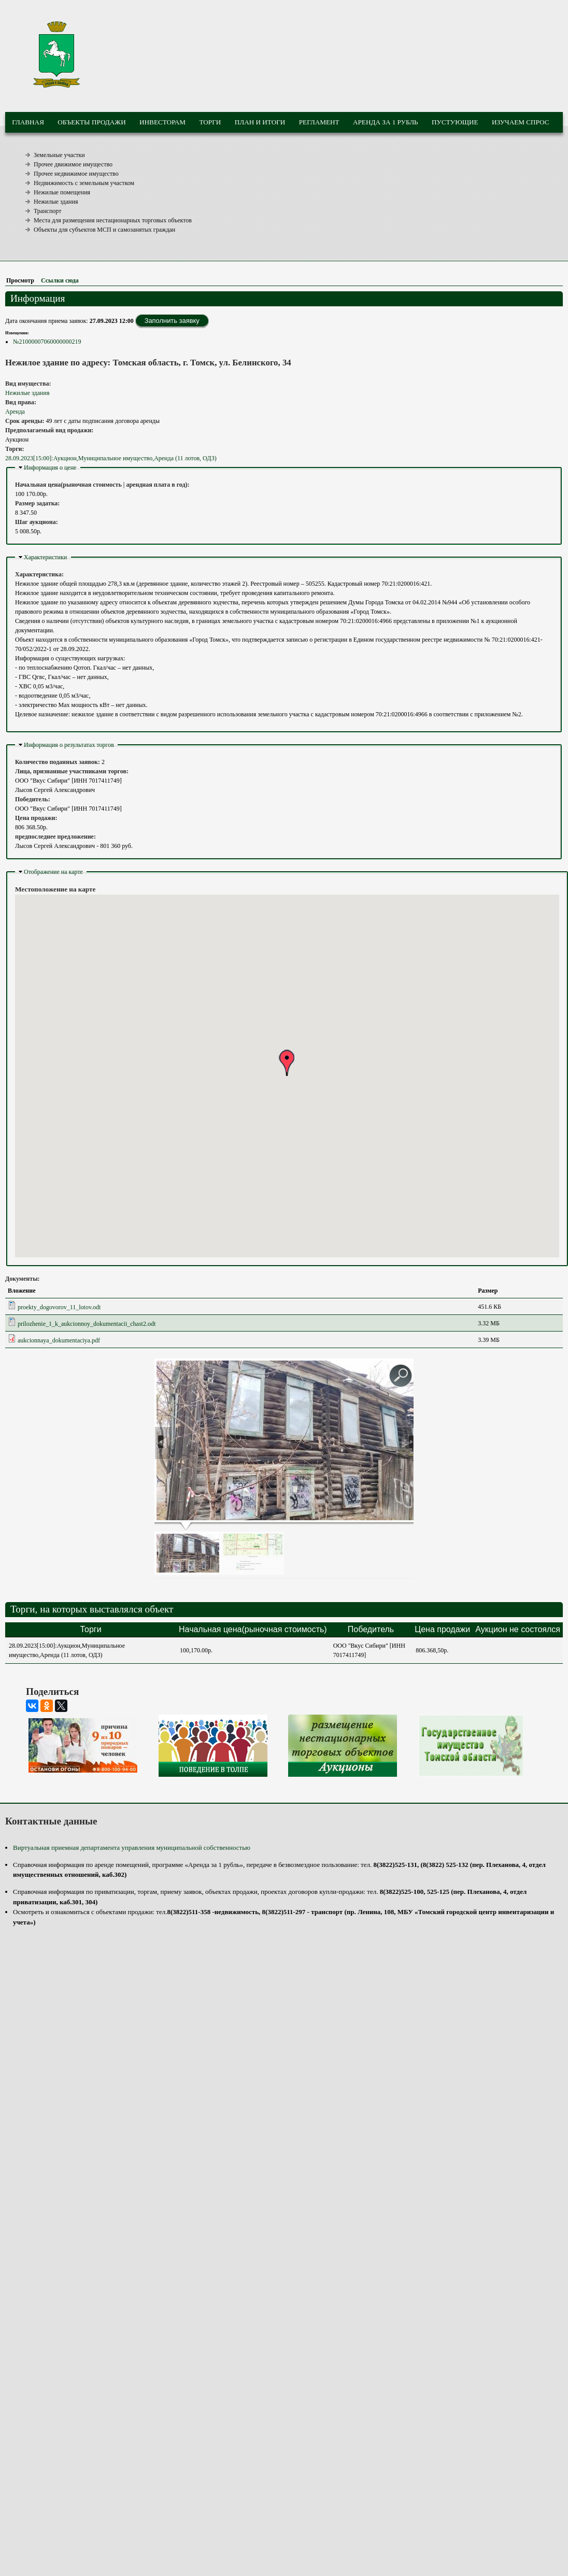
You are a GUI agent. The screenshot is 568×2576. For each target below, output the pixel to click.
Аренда (15, 411)
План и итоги (260, 122)
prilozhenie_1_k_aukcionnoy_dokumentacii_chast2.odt (86, 1323)
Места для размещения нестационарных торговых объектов (113, 220)
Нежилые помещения (62, 192)
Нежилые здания (56, 201)
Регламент (319, 122)
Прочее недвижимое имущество (76, 173)
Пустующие (455, 122)
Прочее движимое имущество (73, 164)
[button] (286, 1063)
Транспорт (47, 211)
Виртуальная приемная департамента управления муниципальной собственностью (131, 1847)
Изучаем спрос (520, 122)
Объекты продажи (91, 122)
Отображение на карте (53, 871)
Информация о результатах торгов (69, 744)
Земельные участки (59, 155)
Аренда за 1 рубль (385, 122)
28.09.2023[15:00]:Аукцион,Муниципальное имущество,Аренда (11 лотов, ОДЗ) (111, 458)
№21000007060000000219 (47, 341)
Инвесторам (162, 122)
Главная (28, 122)
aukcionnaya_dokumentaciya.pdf (59, 1340)
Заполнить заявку (172, 320)
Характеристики (45, 557)
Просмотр (22, 280)
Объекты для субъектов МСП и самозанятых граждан (104, 229)
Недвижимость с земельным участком (84, 183)
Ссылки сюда (60, 280)
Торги (210, 122)
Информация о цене (50, 467)
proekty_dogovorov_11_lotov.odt (59, 1307)
